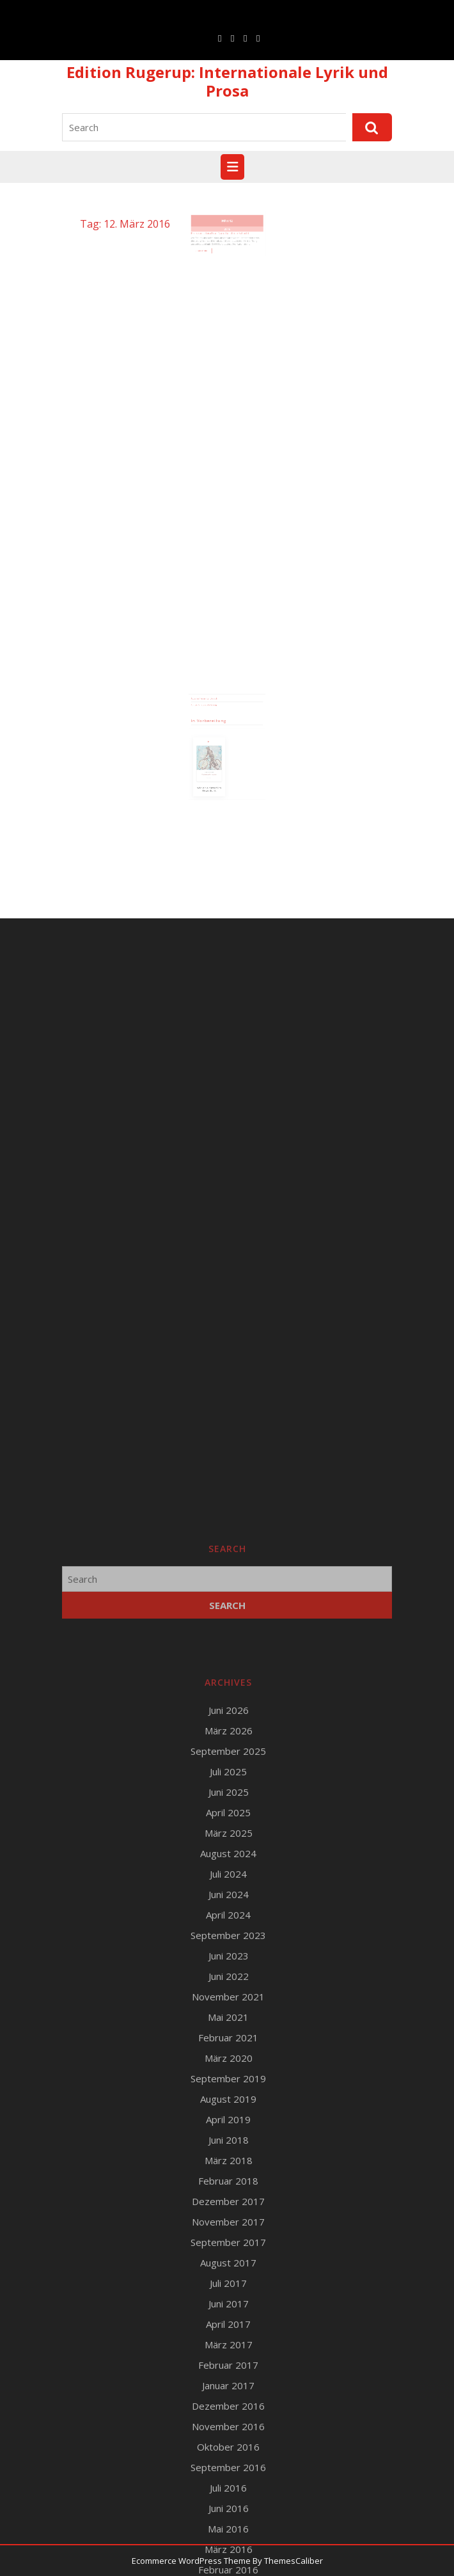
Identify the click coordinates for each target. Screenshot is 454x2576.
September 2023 (228, 2471)
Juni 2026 (228, 2246)
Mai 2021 (228, 2553)
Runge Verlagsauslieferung (210, 712)
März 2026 (229, 2267)
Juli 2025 (228, 2308)
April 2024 (228, 2451)
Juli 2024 (228, 2410)
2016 (227, 235)
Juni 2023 (228, 2492)
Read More (211, 251)
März (225, 229)
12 (230, 229)
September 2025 (228, 2287)
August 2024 (228, 2390)
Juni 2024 (228, 2430)
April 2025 (228, 2349)
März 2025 (229, 2369)
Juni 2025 (228, 2328)
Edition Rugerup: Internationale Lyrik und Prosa (227, 81)
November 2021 (228, 2533)
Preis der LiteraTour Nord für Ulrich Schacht (221, 238)
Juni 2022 (228, 2512)
